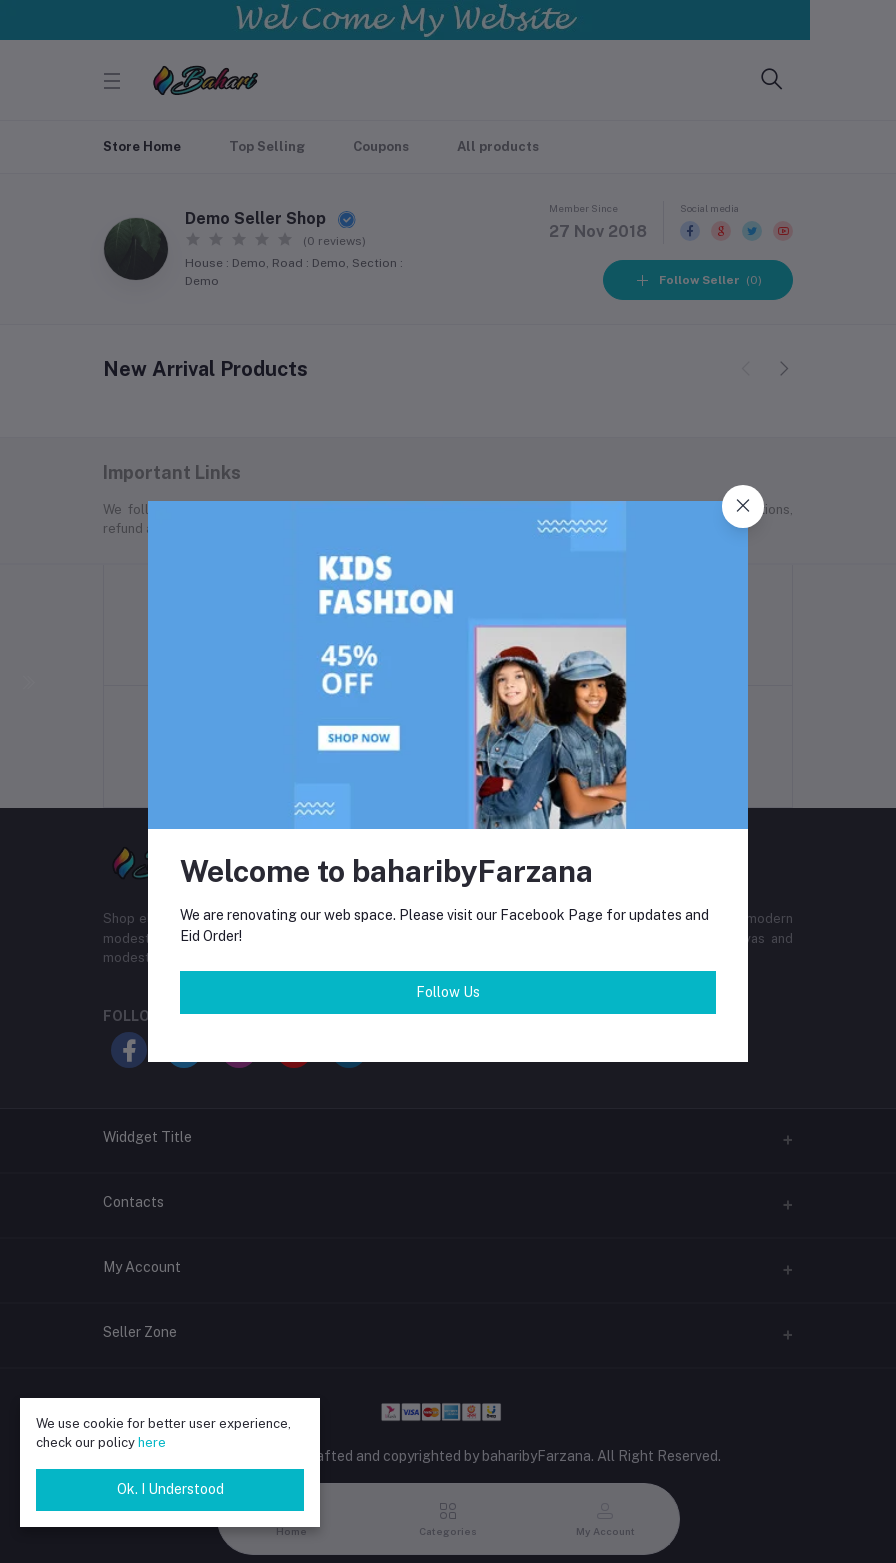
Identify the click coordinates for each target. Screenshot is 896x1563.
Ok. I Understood (170, 1489)
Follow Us (448, 992)
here (152, 1442)
